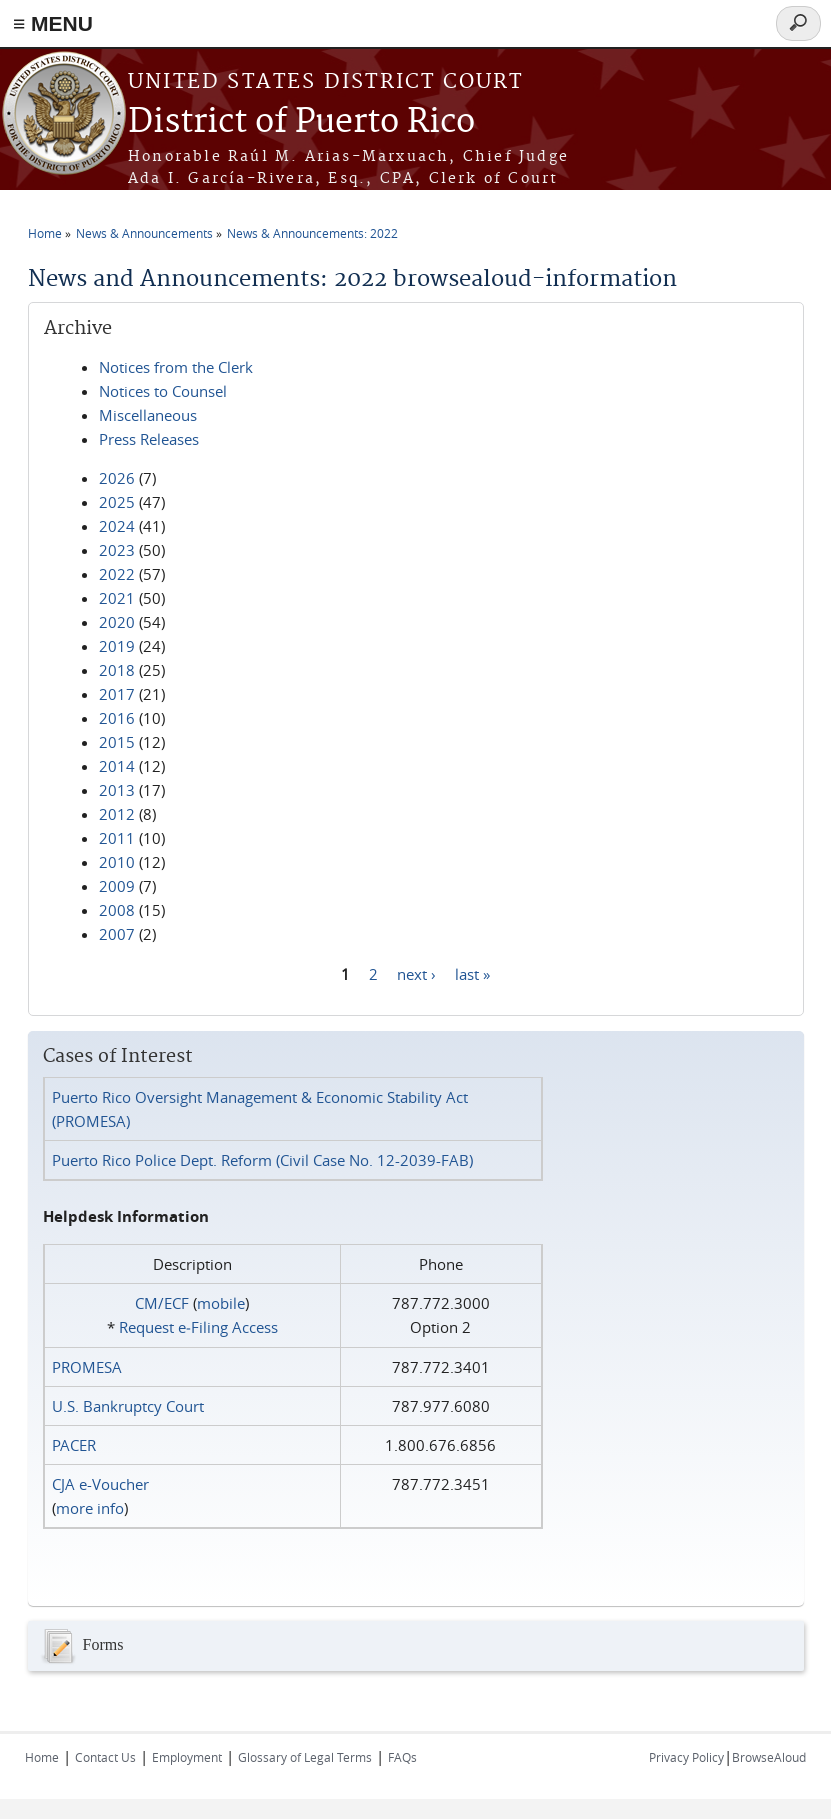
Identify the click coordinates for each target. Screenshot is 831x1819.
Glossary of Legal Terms (305, 1757)
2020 (117, 622)
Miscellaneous (148, 415)
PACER (74, 1445)
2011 (117, 838)
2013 (117, 790)
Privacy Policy (686, 1757)
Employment (187, 1757)
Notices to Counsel (163, 391)
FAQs (402, 1757)
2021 (117, 598)
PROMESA (87, 1367)
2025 (117, 502)
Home (45, 233)
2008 (117, 910)
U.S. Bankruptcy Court (128, 1406)
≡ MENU (53, 23)
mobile (221, 1303)
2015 (117, 742)
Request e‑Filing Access (198, 1327)
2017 (117, 694)
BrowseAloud (769, 1757)
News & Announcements (144, 233)
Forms (81, 1646)
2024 (117, 526)
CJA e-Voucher (100, 1484)
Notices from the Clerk (176, 367)
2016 (117, 718)
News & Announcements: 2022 (312, 233)
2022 (117, 574)
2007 (117, 934)
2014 (117, 766)
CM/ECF (162, 1303)
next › (416, 973)
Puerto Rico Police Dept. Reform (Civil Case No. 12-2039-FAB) (262, 1160)
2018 (117, 670)
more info (90, 1508)
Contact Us (105, 1757)
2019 (117, 646)
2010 (117, 862)
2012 (117, 814)
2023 (117, 550)
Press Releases (149, 439)
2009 (117, 886)
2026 (117, 478)
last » (472, 973)
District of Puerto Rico (301, 122)
